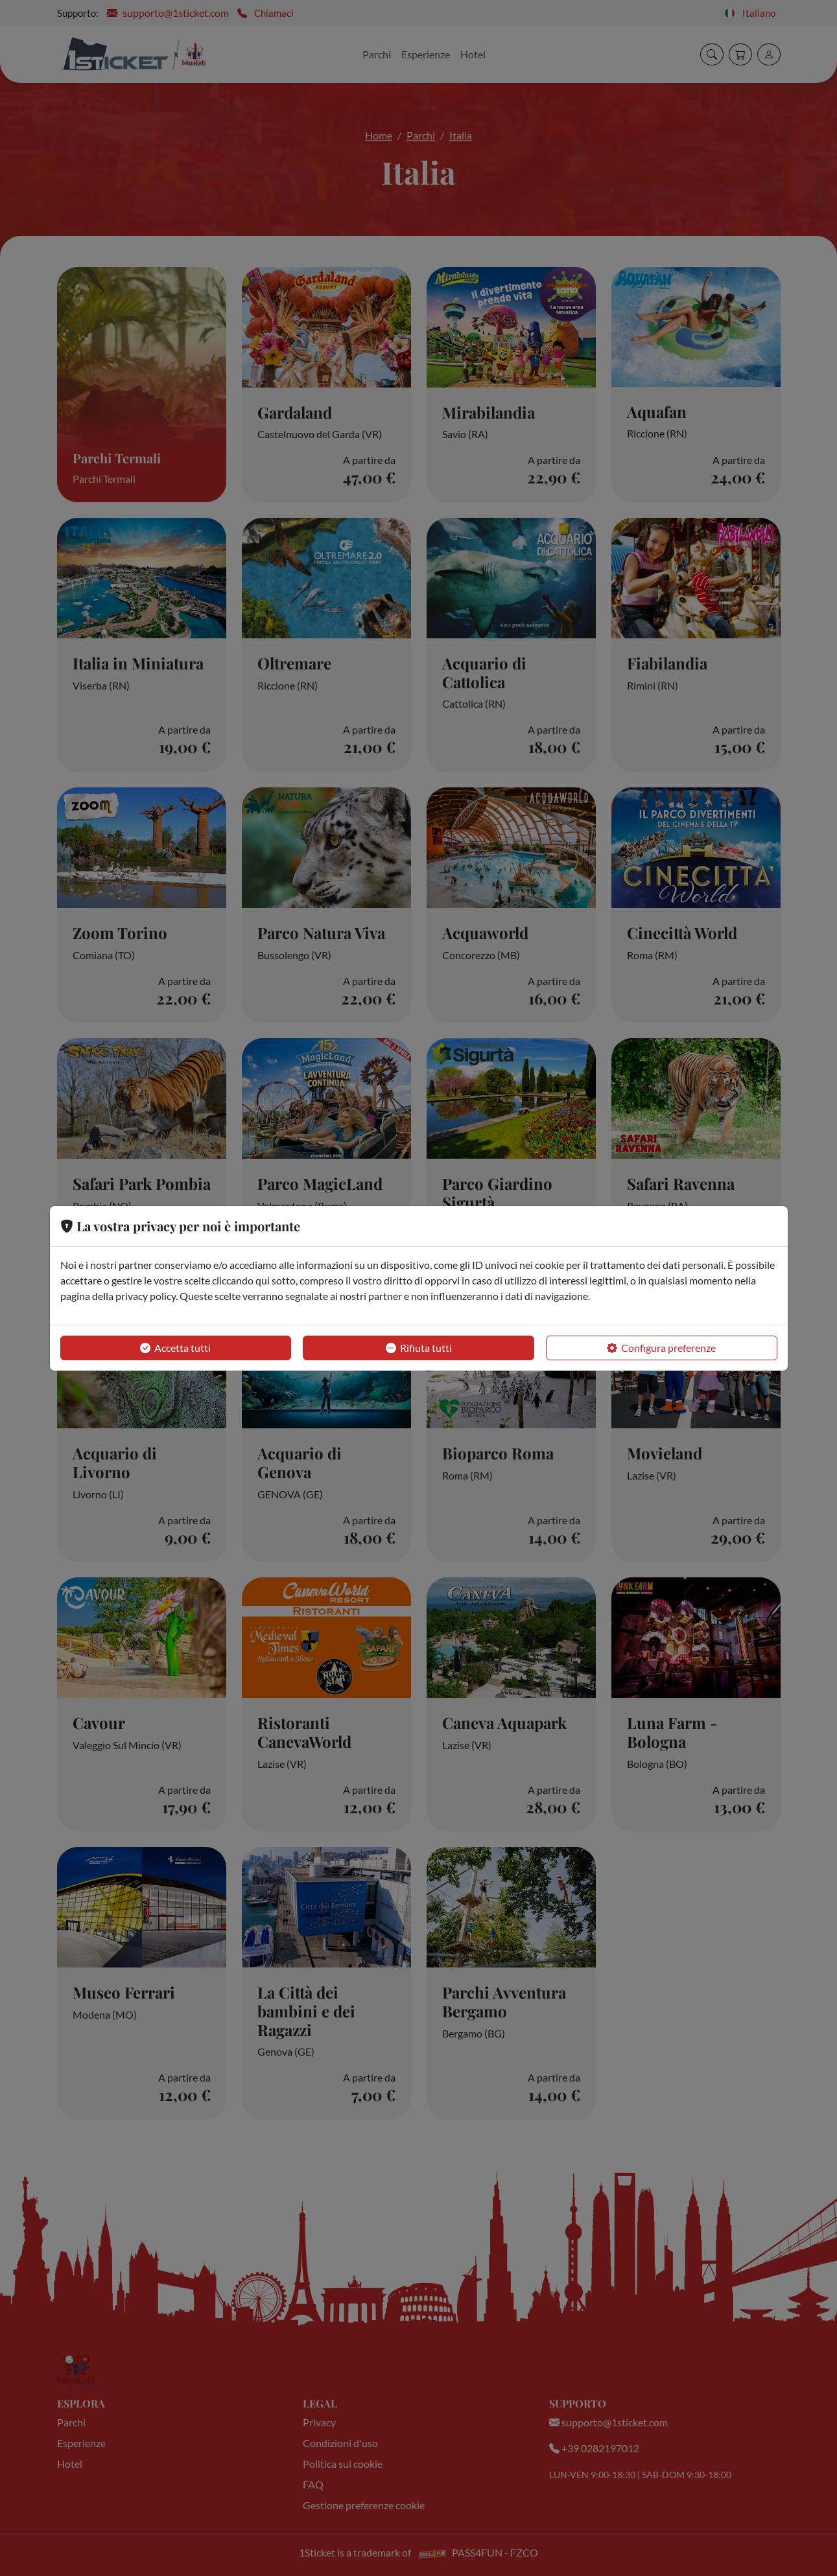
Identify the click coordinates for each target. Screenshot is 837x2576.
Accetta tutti (175, 1348)
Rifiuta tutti (419, 1348)
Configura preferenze (661, 1348)
